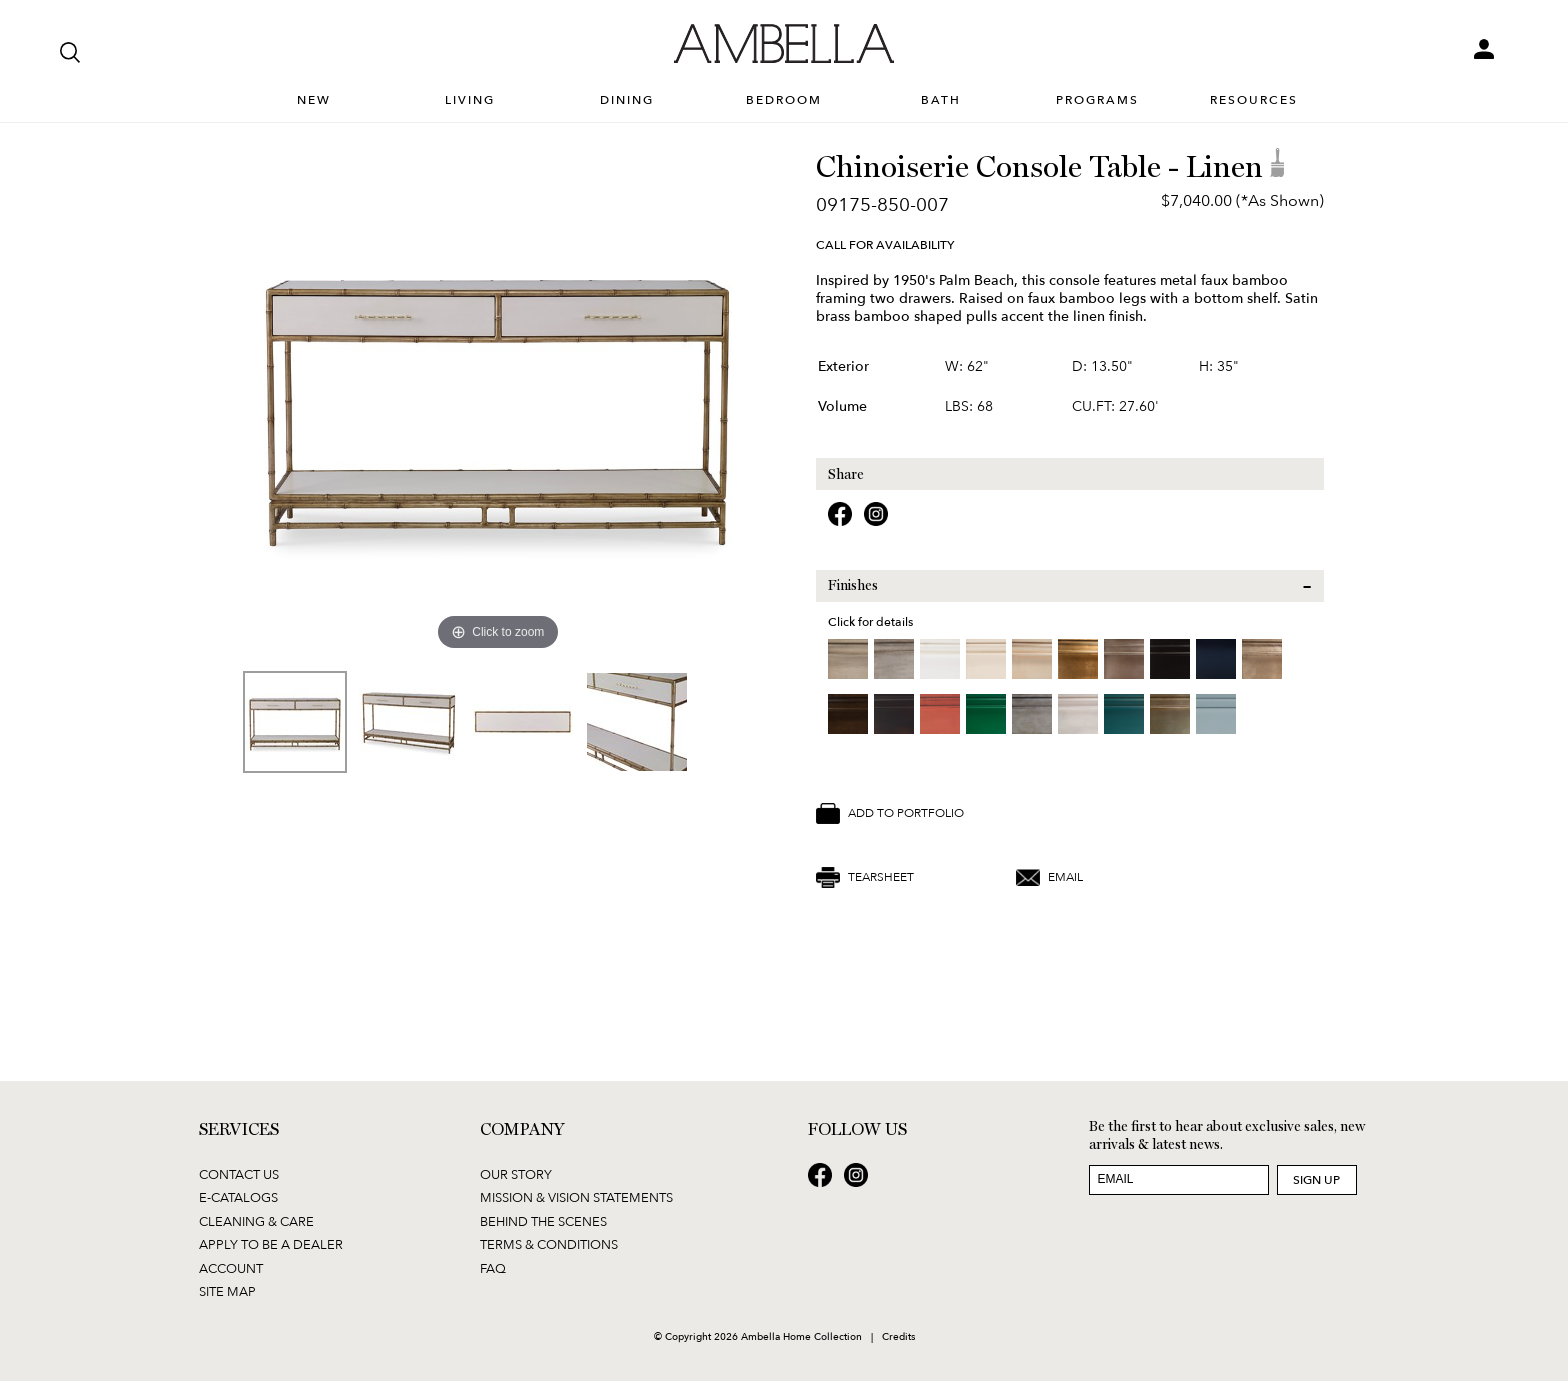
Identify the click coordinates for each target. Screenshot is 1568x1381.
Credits (898, 1336)
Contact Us (239, 1174)
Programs (1097, 100)
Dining (627, 100)
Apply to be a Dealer (271, 1244)
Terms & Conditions (549, 1244)
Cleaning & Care (256, 1221)
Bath (941, 100)
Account (231, 1268)
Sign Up (1316, 1179)
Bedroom (784, 100)
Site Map (227, 1291)
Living (470, 100)
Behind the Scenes (543, 1221)
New (314, 100)
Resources (1254, 100)
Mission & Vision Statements (576, 1197)
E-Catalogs (238, 1197)
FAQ (493, 1268)
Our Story (516, 1174)
